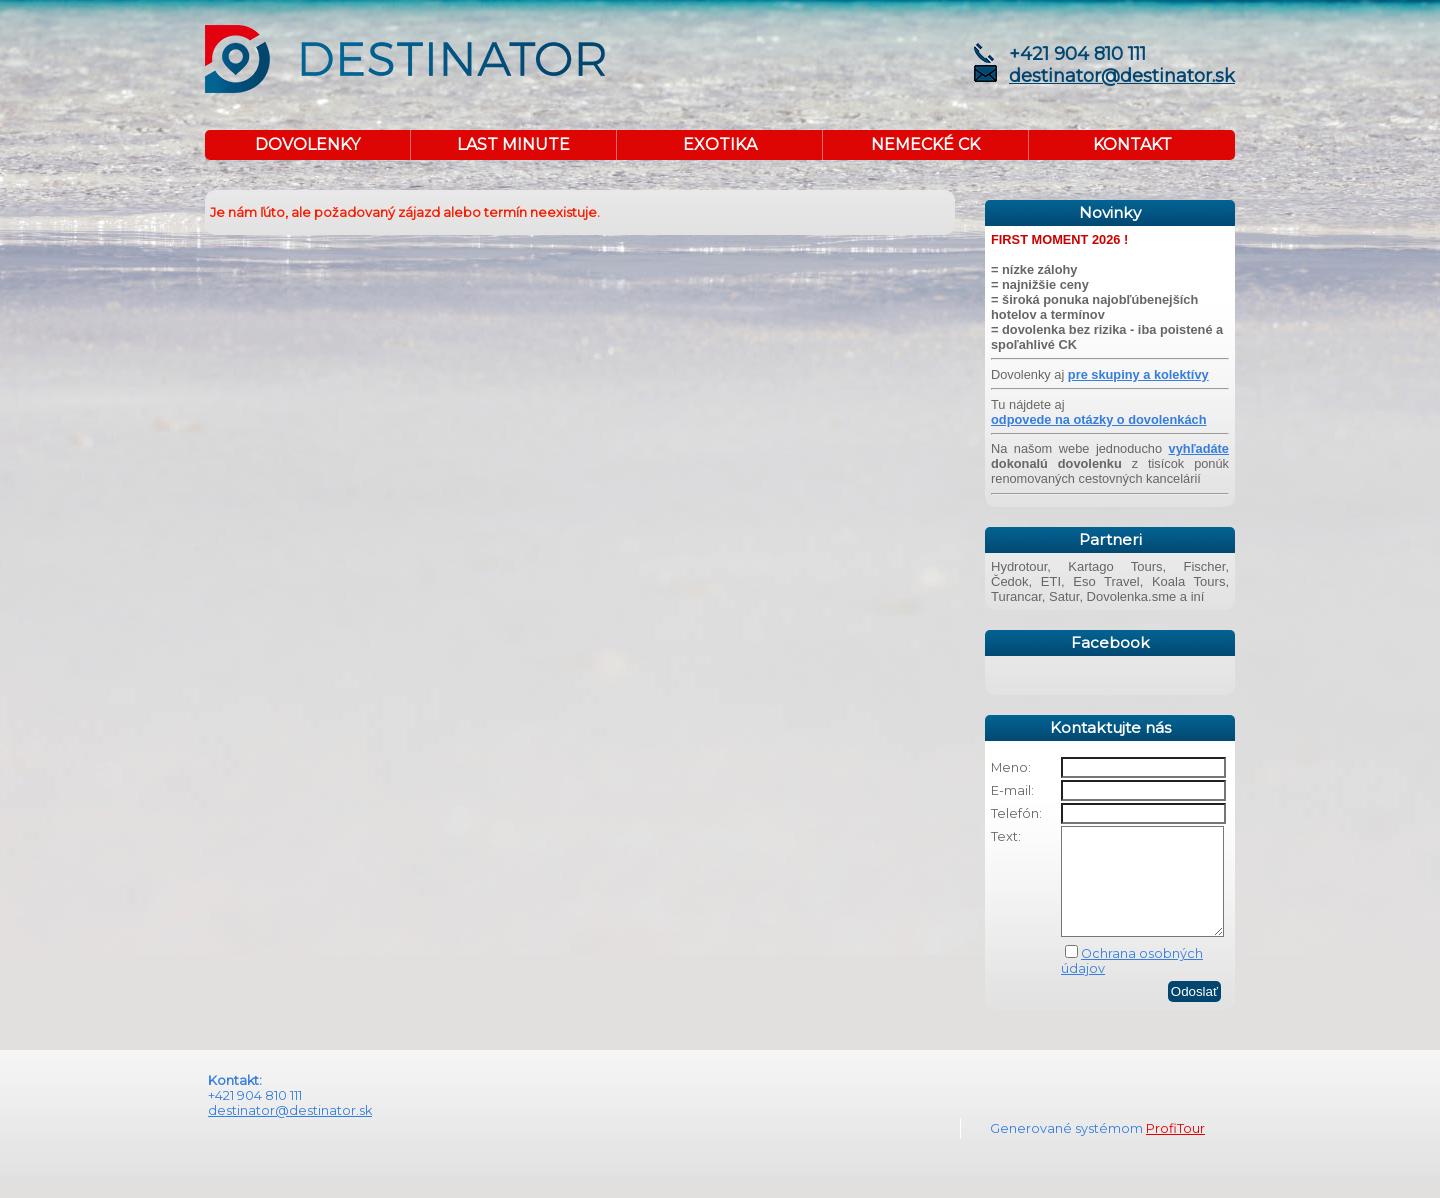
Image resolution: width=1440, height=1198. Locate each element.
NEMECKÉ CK (925, 144)
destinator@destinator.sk (1122, 76)
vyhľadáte (1199, 448)
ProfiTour (1175, 1149)
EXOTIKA (720, 144)
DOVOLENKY (307, 144)
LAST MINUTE (513, 144)
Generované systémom (1068, 1149)
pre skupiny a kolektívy (1138, 374)
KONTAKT (1132, 144)
